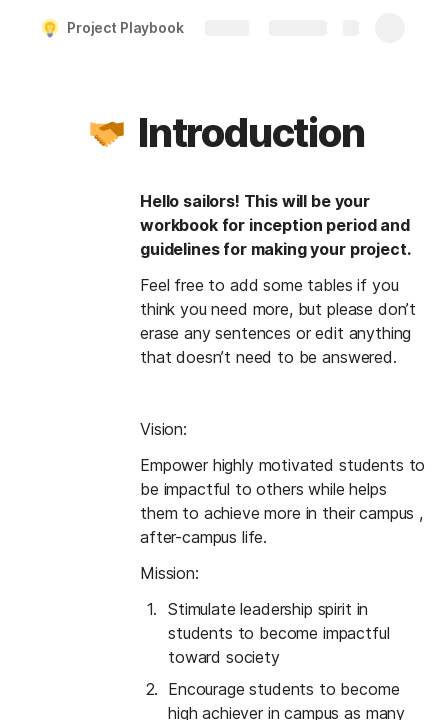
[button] (107, 133)
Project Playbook (125, 27)
